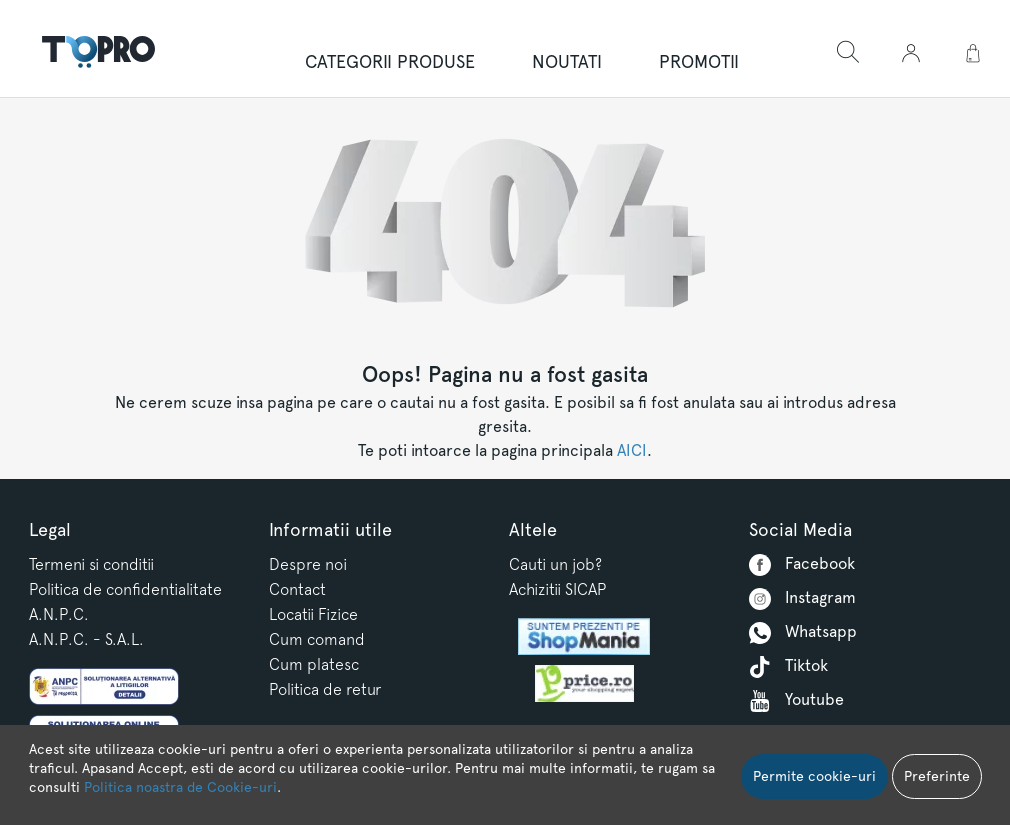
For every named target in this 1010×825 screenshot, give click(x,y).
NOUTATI (567, 61)
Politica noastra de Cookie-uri (180, 787)
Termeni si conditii (91, 564)
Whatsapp (803, 633)
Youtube (796, 701)
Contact (297, 589)
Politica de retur (325, 689)
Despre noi (308, 564)
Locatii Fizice (313, 614)
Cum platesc (314, 664)
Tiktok (788, 667)
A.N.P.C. (59, 614)
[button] (911, 53)
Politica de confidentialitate (125, 589)
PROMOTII (699, 61)
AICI (632, 450)
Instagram (802, 599)
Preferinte (937, 776)
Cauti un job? (555, 564)
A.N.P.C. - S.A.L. (86, 639)
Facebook (802, 565)
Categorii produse (390, 61)
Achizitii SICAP (557, 589)
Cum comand (317, 639)
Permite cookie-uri (814, 776)
